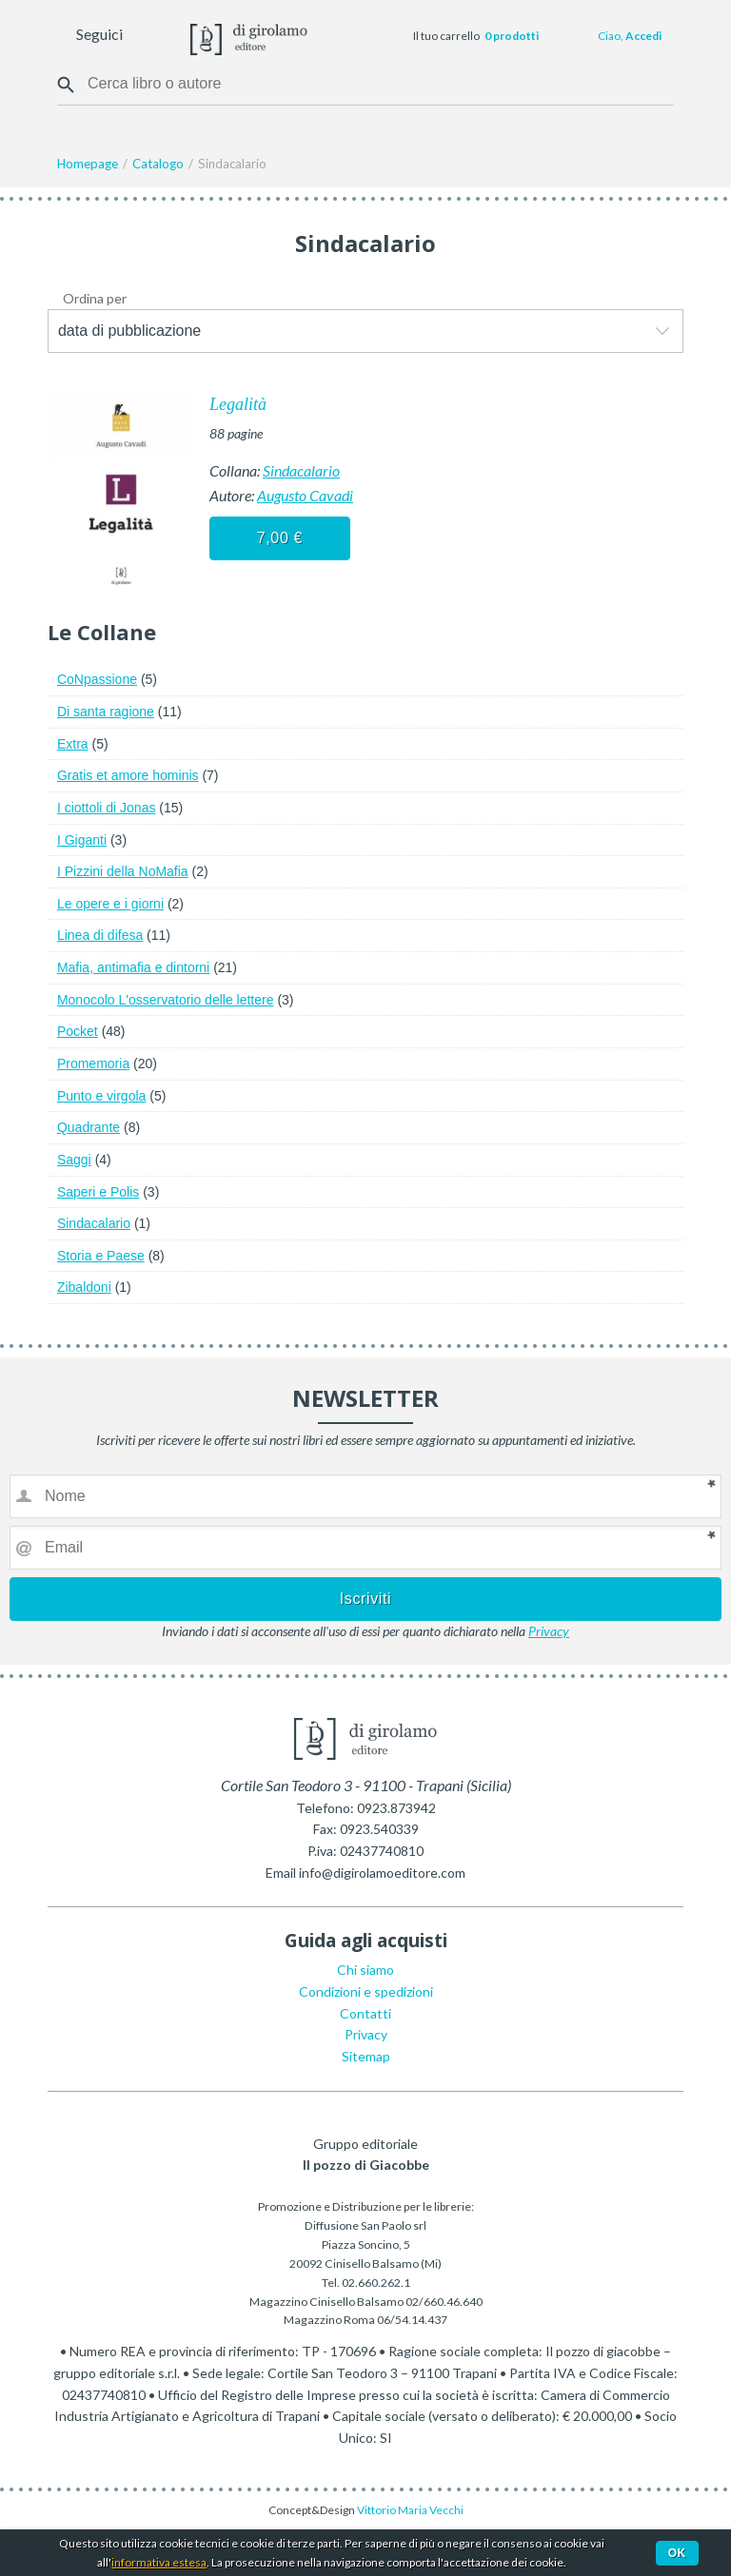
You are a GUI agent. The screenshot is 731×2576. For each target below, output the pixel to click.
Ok (677, 2553)
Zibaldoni (84, 1287)
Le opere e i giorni (110, 903)
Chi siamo (365, 1969)
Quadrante (88, 1127)
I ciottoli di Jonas (106, 807)
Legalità (238, 404)
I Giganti (82, 840)
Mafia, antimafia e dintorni (133, 967)
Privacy (548, 1631)
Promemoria (93, 1063)
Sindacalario (301, 470)
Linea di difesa (100, 935)
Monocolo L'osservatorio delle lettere (165, 999)
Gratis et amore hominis (128, 775)
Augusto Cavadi (305, 495)
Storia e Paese (101, 1255)
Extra (73, 743)
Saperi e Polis (98, 1192)
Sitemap (366, 2056)
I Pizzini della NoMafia (122, 871)
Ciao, (630, 36)
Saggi (74, 1159)
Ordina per (95, 298)
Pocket (77, 1031)
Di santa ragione (105, 711)
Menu (27, 36)
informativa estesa (159, 2562)
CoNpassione (97, 679)
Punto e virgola (101, 1095)
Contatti (365, 2013)
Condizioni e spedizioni (366, 1991)
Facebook (140, 36)
